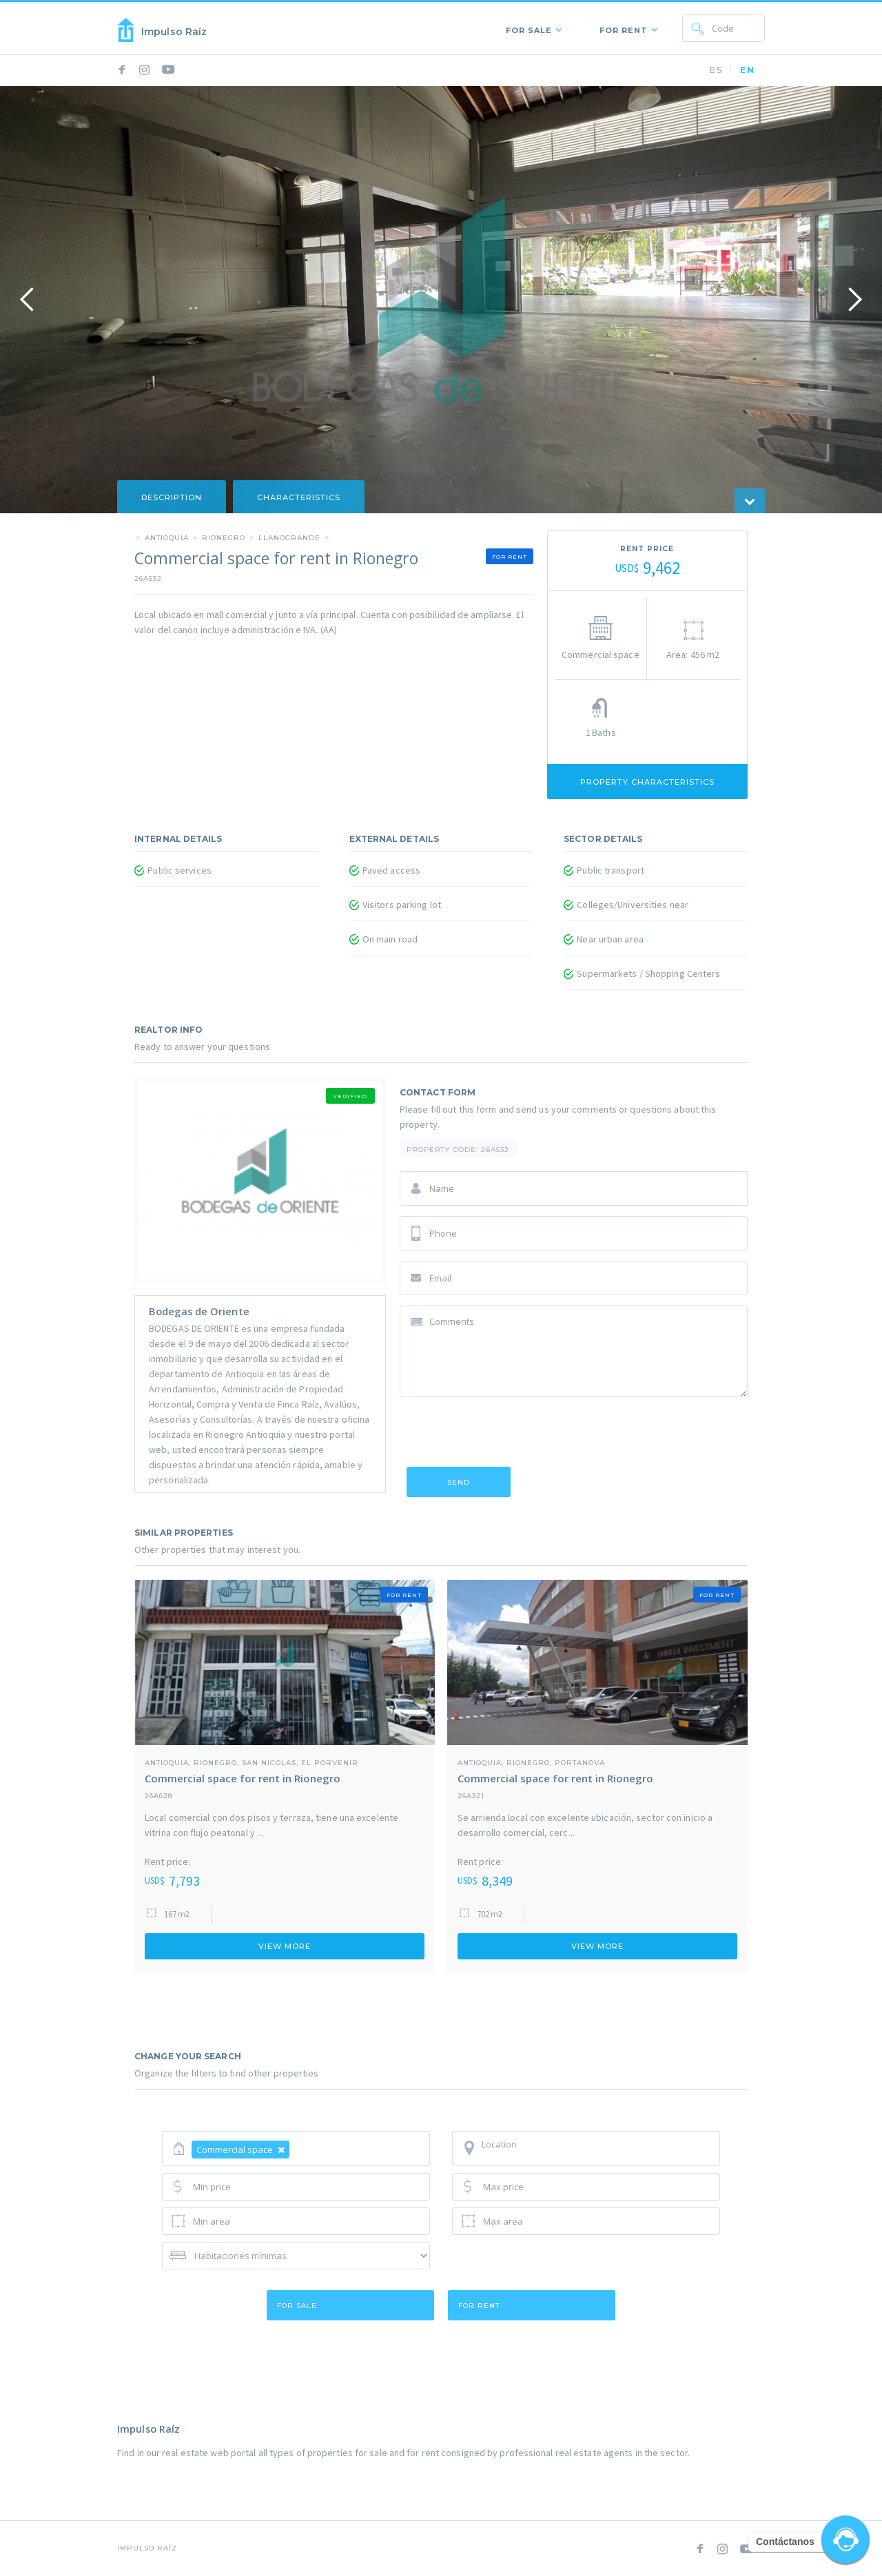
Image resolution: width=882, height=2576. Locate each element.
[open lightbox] (441, 299)
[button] (530, 28)
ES (716, 70)
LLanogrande (289, 537)
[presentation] (504, 1434)
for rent (479, 2305)
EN (747, 70)
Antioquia (167, 537)
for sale (297, 2305)
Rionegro (223, 537)
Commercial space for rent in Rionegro (242, 1778)
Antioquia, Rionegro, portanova (531, 1762)
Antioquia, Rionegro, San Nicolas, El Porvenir (251, 1762)
